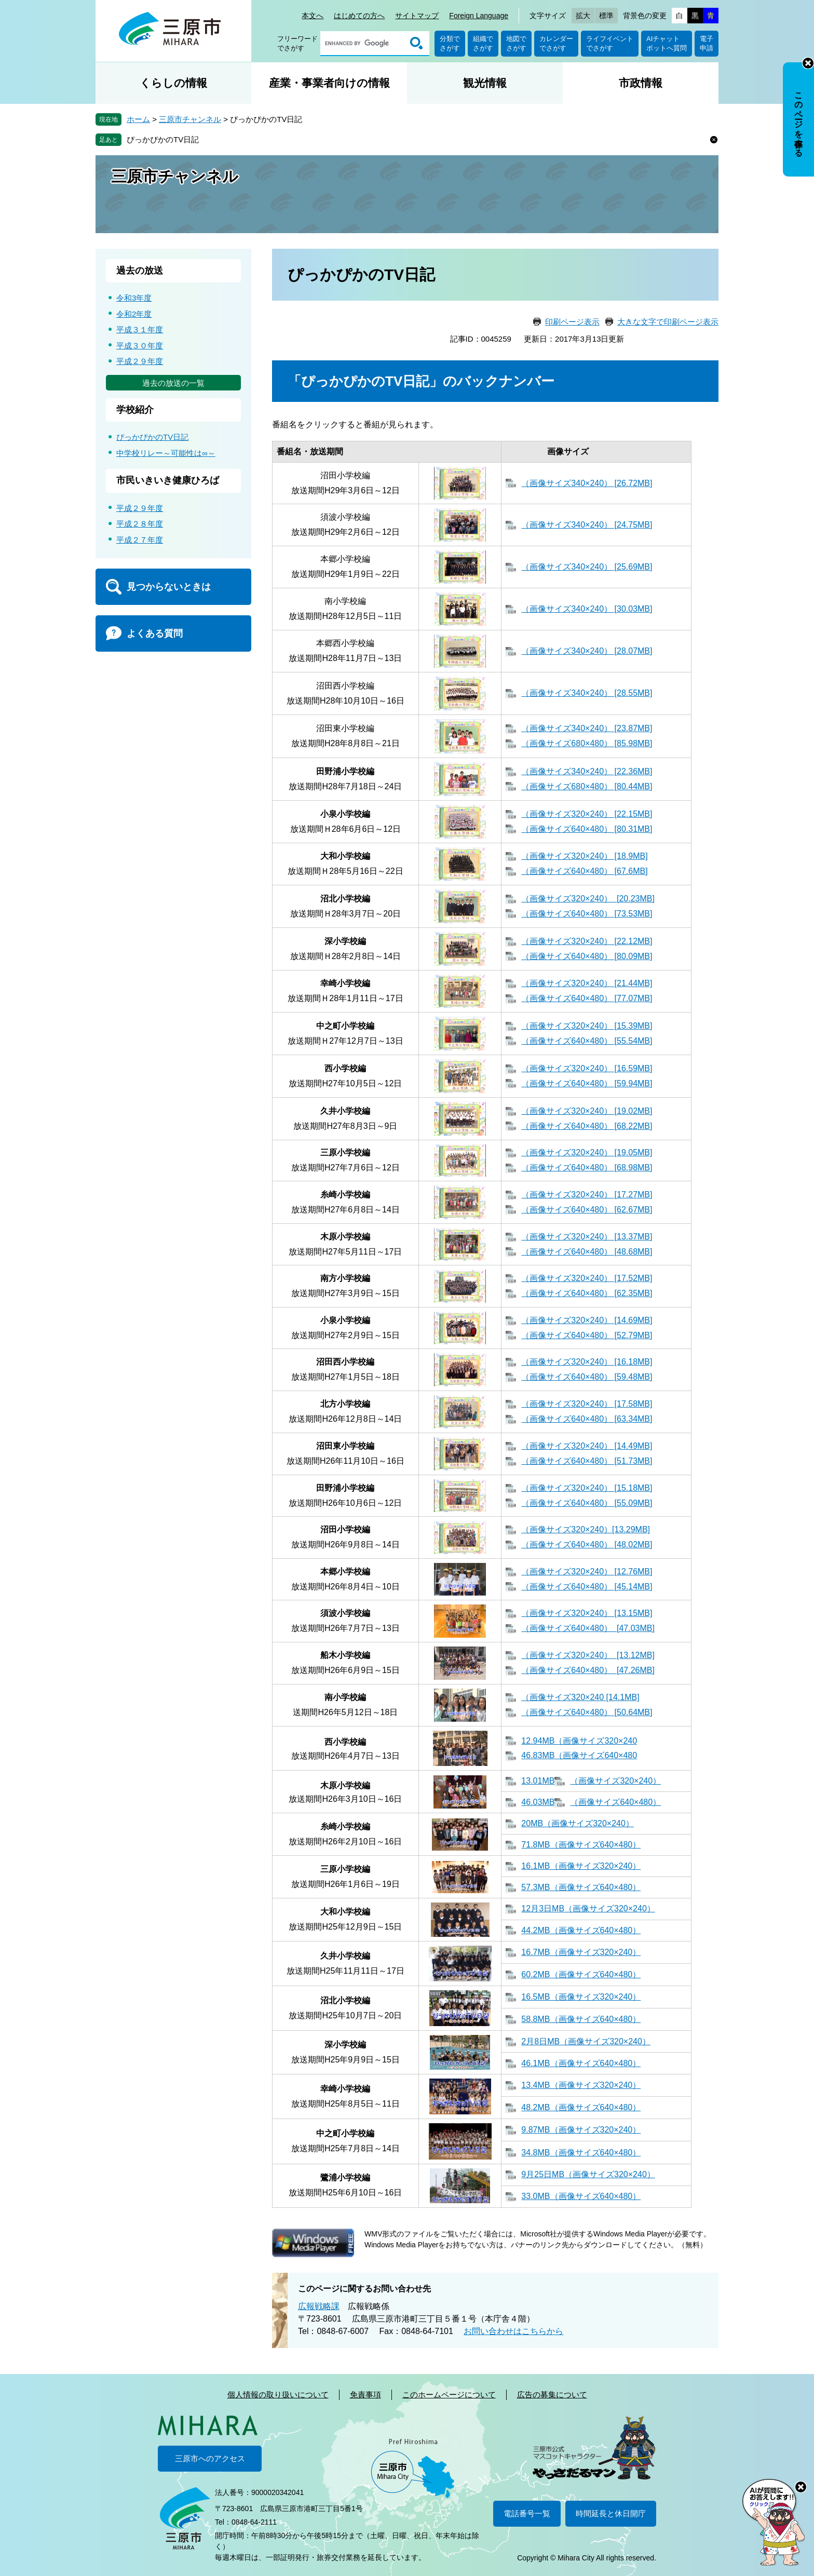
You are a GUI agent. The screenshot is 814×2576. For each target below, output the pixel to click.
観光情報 (485, 83)
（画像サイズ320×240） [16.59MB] (586, 1068)
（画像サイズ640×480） (615, 1802)
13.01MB (537, 1780)
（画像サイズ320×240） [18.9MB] (584, 856)
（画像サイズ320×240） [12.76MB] (586, 1571)
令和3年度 (134, 297)
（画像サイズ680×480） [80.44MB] (586, 786)
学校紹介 (135, 409)
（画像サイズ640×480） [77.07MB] (586, 998)
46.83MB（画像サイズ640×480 (579, 1755)
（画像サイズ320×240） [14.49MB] (586, 1445)
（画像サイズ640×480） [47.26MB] (588, 1670)
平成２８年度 (139, 523)
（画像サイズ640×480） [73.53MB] (586, 913)
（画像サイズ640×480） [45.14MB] (586, 1586)
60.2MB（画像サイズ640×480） (581, 1974)
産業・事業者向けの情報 (329, 83)
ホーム (138, 119)
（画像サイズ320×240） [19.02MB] (586, 1111)
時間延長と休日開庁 (611, 2513)
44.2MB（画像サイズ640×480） (581, 1930)
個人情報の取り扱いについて (278, 2394)
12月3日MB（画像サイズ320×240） (588, 1908)
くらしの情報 (173, 83)
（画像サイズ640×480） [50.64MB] (586, 1712)
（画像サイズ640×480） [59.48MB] (586, 1376)
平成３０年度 (139, 345)
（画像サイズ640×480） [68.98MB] (586, 1167)
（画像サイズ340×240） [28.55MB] (586, 693)
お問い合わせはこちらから (513, 2331)
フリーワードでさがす (297, 43)
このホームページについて (449, 2394)
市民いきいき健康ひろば (167, 480)
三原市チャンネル (190, 119)
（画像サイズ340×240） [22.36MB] (586, 771)
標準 (606, 15)
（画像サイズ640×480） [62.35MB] (586, 1293)
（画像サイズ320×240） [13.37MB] (586, 1236)
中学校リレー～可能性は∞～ (165, 453)
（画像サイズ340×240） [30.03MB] (586, 608)
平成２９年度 (139, 361)
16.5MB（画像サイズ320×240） (581, 1996)
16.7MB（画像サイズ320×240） (581, 1952)
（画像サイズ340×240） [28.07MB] (586, 650)
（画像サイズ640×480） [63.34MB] (586, 1418)
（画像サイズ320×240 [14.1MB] (580, 1697)
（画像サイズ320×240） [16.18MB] (586, 1361)
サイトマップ (417, 15)
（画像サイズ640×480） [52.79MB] (586, 1335)
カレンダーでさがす (556, 43)
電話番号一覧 (527, 2513)
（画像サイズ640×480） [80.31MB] (586, 829)
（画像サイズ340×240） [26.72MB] (586, 483)
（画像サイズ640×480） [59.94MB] (586, 1083)
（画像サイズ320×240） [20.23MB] (588, 898)
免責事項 (365, 2394)
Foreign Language (478, 15)
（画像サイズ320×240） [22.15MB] (586, 814)
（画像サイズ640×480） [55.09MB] (586, 1503)
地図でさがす (516, 43)
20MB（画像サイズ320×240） (577, 1823)
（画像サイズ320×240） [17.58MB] (586, 1403)
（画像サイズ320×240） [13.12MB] (588, 1655)
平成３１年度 (139, 329)
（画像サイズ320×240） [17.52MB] (586, 1278)
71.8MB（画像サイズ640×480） (581, 1844)
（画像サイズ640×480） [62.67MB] (586, 1209)
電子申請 (706, 43)
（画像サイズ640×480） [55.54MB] (586, 1040)
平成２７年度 (139, 539)
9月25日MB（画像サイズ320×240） (588, 2174)
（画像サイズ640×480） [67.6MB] (584, 871)
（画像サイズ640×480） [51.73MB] (586, 1460)
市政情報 (640, 83)
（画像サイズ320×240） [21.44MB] (586, 983)
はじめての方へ (359, 15)
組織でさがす (483, 43)
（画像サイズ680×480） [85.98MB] (586, 743)
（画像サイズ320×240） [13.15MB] (586, 1613)
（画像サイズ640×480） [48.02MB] (586, 1544)
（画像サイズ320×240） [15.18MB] (586, 1487)
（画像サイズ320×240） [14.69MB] (586, 1320)
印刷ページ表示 (572, 321)
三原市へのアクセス (210, 2458)
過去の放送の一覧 (173, 383)
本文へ (312, 15)
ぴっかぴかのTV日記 (163, 139)
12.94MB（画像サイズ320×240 (579, 1740)
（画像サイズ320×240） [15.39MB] (586, 1025)
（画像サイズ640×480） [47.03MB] (588, 1628)
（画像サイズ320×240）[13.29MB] (585, 1529)
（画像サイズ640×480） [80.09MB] (586, 956)
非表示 (808, 63)
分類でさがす (450, 43)
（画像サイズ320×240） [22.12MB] (586, 941)
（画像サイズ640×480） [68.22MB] (586, 1126)
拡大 (583, 15)
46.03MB (537, 1802)
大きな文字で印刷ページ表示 (667, 321)
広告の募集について (552, 2394)
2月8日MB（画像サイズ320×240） (585, 2041)
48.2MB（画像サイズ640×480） (581, 2107)
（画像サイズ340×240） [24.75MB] (586, 524)
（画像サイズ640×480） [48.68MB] (586, 1251)
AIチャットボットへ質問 (666, 43)
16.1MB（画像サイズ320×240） (581, 1866)
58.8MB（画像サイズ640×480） (581, 2019)
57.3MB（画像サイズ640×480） (581, 1887)
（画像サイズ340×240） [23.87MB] (586, 728)
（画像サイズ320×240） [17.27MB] (586, 1194)
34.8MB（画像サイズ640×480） (581, 2152)
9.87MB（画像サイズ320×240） (581, 2129)
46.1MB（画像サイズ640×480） (581, 2063)
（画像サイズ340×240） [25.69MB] (586, 566)
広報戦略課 (319, 2306)
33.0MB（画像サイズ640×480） (581, 2196)
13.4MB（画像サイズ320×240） (581, 2085)
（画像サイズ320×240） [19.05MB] (586, 1152)
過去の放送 (139, 270)
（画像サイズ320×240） (615, 1780)
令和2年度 (134, 313)
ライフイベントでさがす (609, 43)
